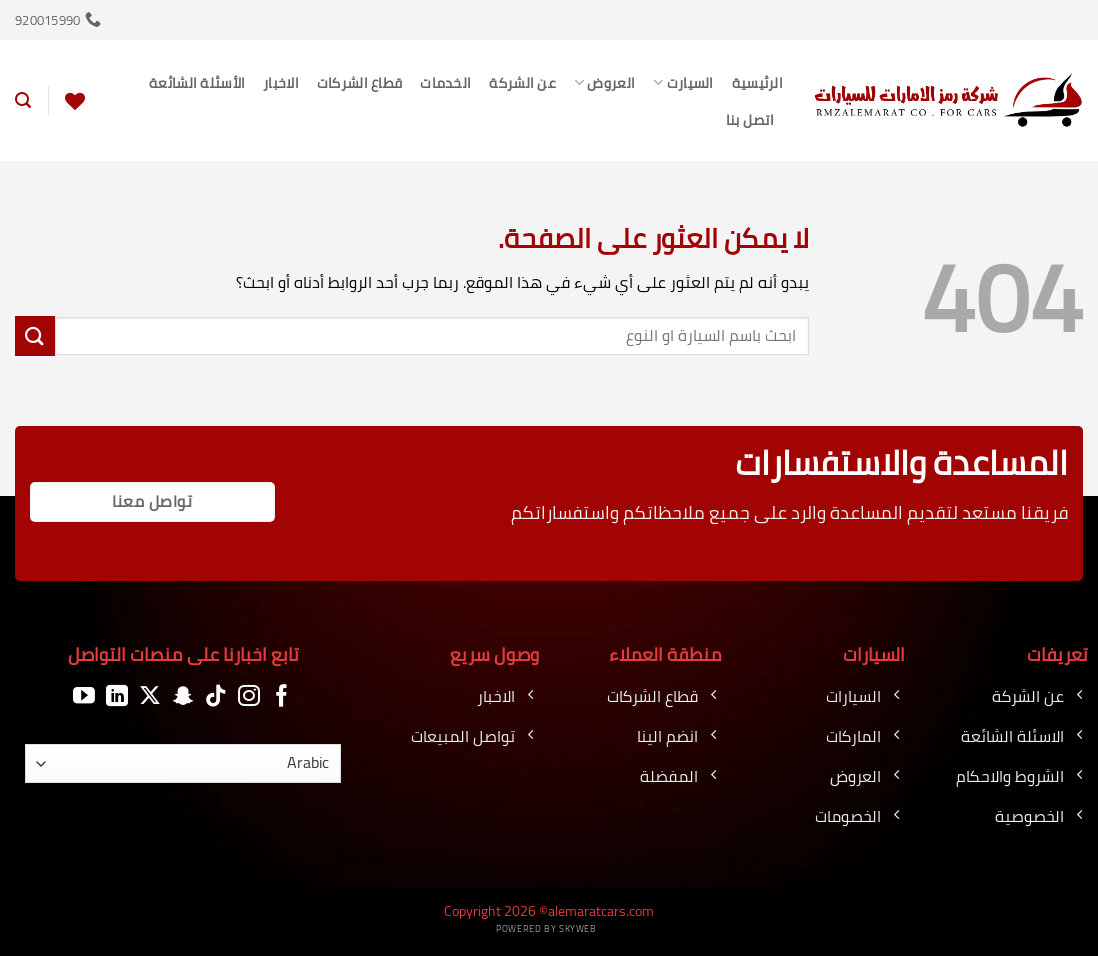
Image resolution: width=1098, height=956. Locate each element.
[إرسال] (35, 335)
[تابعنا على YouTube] (84, 696)
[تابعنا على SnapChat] (183, 696)
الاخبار (281, 82)
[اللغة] (183, 763)
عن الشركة (522, 82)
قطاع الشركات (359, 82)
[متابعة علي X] (150, 696)
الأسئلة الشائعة (197, 82)
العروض (604, 82)
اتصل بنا (750, 119)
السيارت (683, 82)
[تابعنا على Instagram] (249, 696)
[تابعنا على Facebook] (282, 696)
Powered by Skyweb (546, 928)
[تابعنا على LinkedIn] (117, 696)
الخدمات (445, 82)
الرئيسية (757, 82)
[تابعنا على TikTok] (216, 696)
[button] (23, 100)
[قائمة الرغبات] (75, 101)
